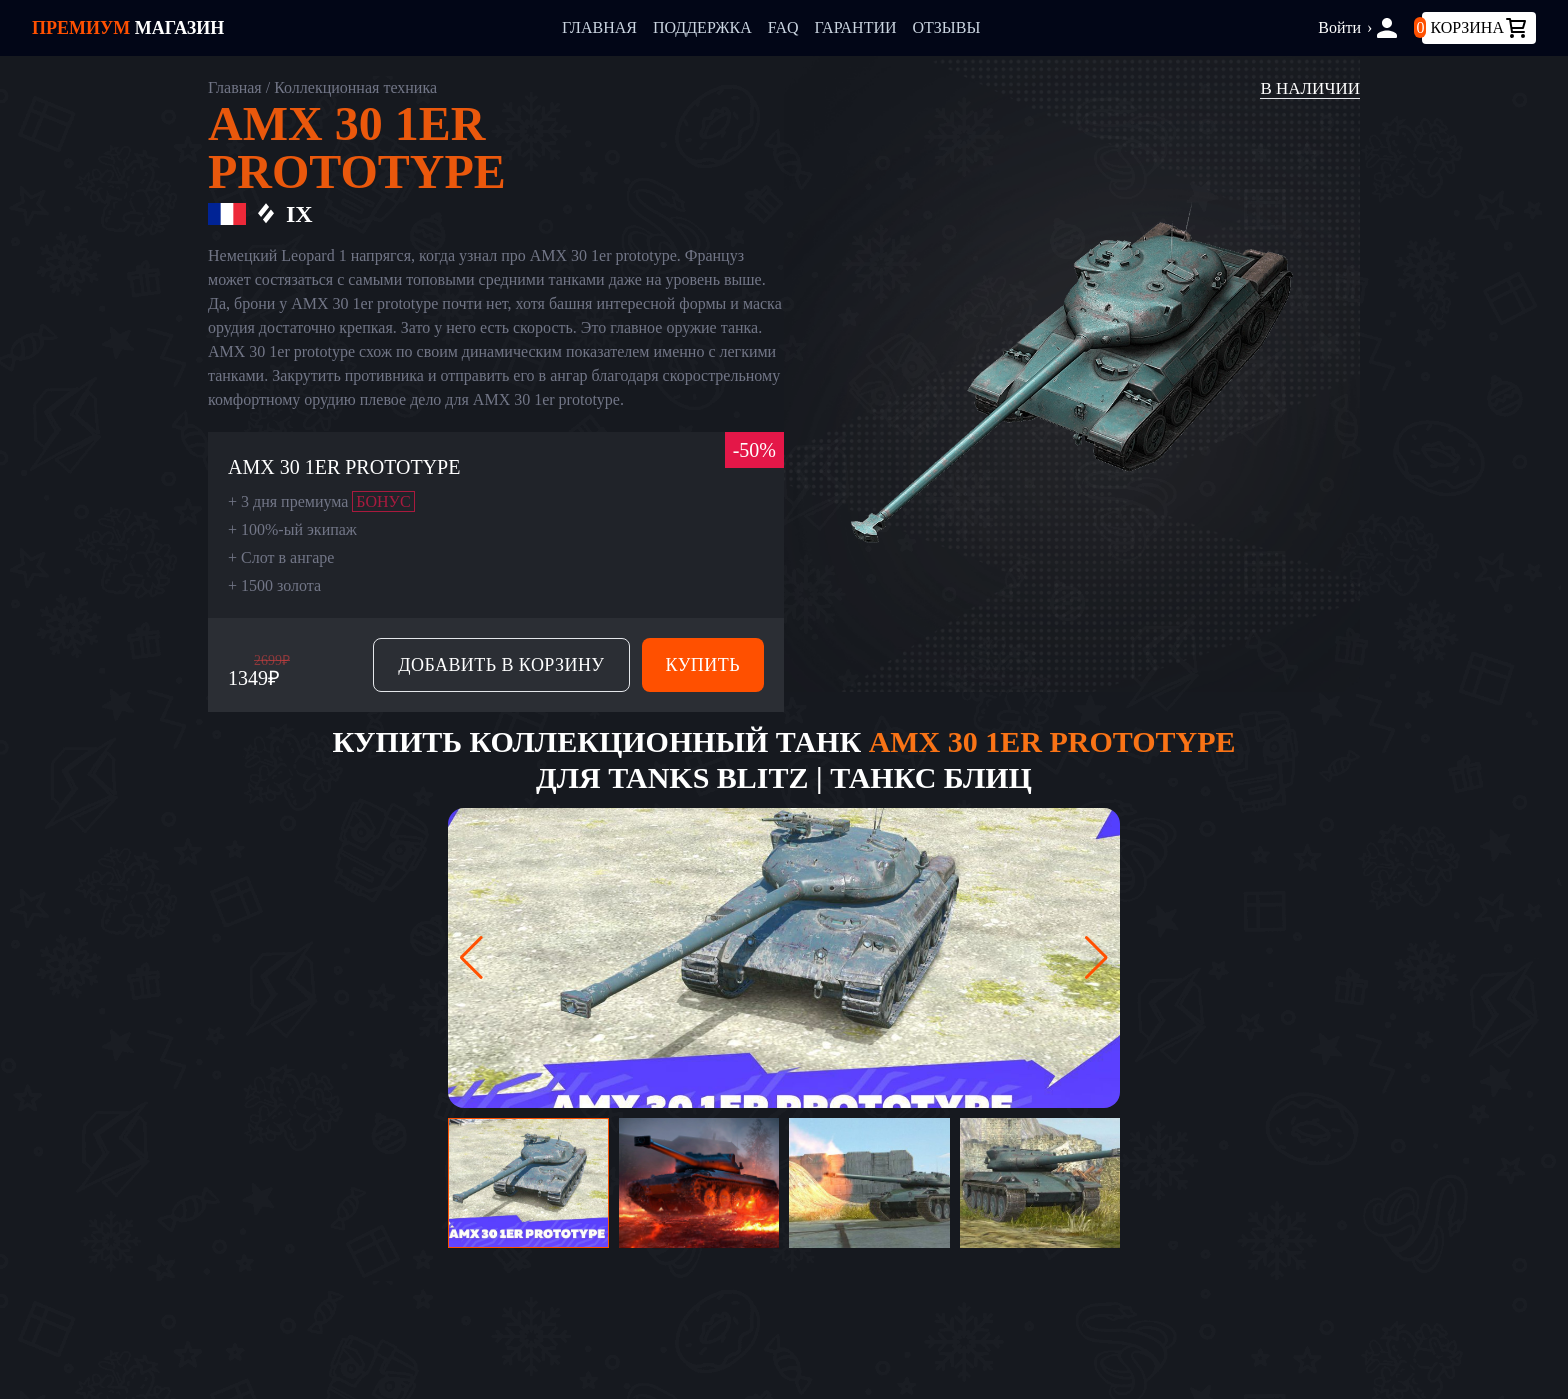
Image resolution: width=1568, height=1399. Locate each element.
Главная (599, 27)
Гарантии (856, 27)
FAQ (783, 27)
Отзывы (947, 27)
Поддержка (702, 27)
